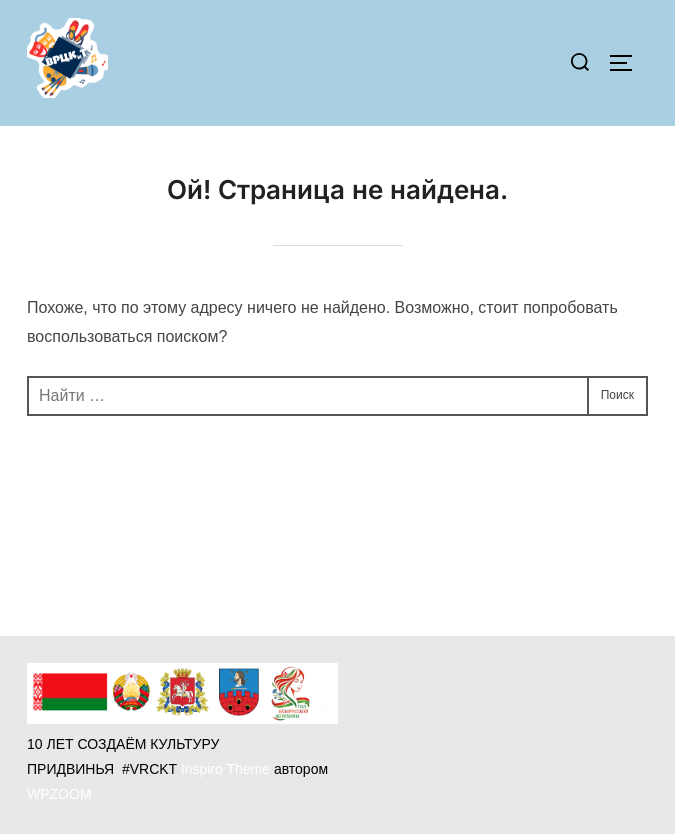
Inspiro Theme (225, 769)
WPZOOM (59, 794)
